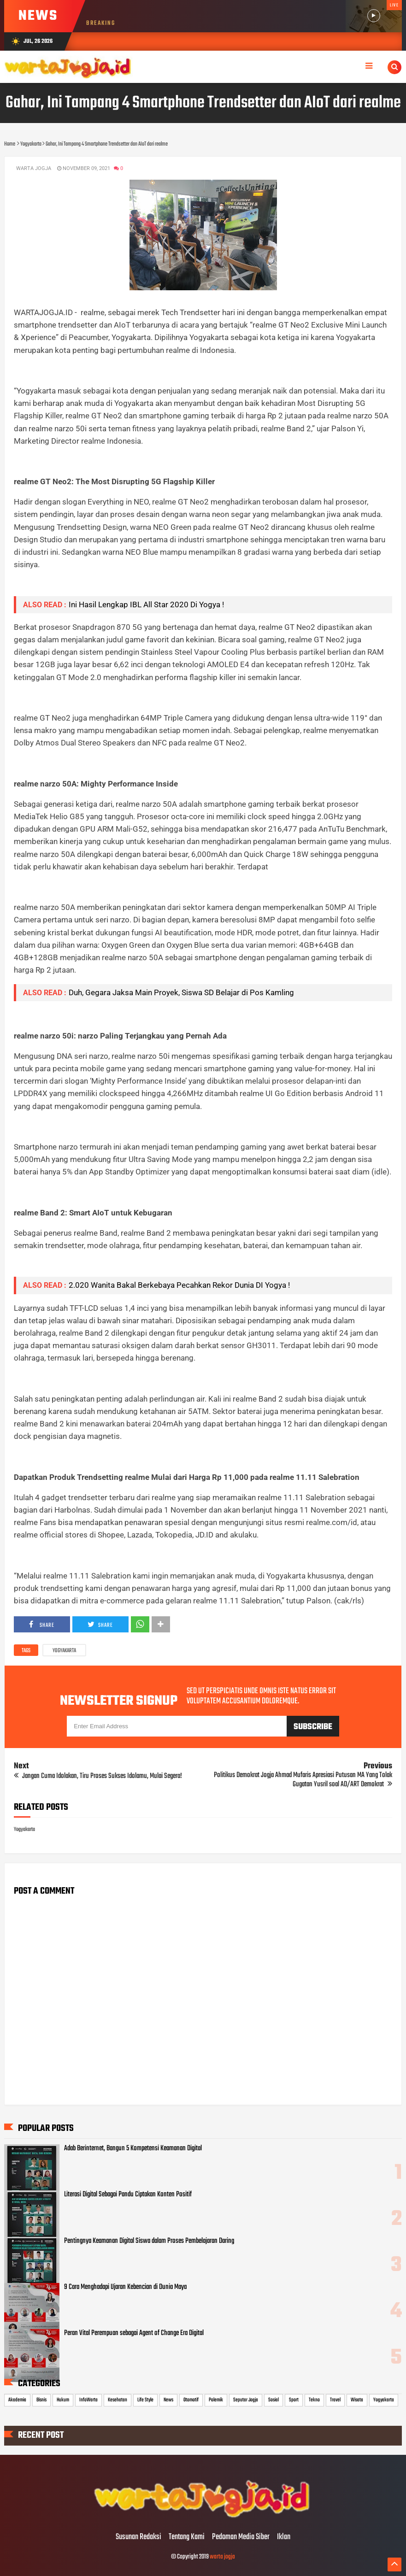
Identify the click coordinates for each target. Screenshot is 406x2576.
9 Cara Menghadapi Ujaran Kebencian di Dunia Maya (125, 2287)
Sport (294, 2400)
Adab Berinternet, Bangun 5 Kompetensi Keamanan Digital (133, 2148)
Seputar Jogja (245, 2400)
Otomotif (191, 2400)
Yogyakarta (64, 1650)
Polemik (216, 2400)
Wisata (357, 2400)
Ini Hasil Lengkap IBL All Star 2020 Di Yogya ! (146, 604)
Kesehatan (117, 2400)
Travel (335, 2400)
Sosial (273, 2400)
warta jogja (222, 2557)
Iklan (283, 2537)
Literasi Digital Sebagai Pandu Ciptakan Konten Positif (128, 2194)
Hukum (63, 2400)
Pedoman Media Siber (241, 2537)
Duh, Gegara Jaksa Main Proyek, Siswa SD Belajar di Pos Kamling (181, 992)
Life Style (145, 2400)
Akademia (17, 2400)
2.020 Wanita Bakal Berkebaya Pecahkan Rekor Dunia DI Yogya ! (179, 1285)
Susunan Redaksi (138, 2537)
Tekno (314, 2400)
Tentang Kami (187, 2537)
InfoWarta (88, 2400)
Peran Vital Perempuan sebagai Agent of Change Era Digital (134, 2333)
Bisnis (41, 2400)
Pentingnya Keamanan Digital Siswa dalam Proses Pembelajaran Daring (149, 2241)
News (168, 2400)
